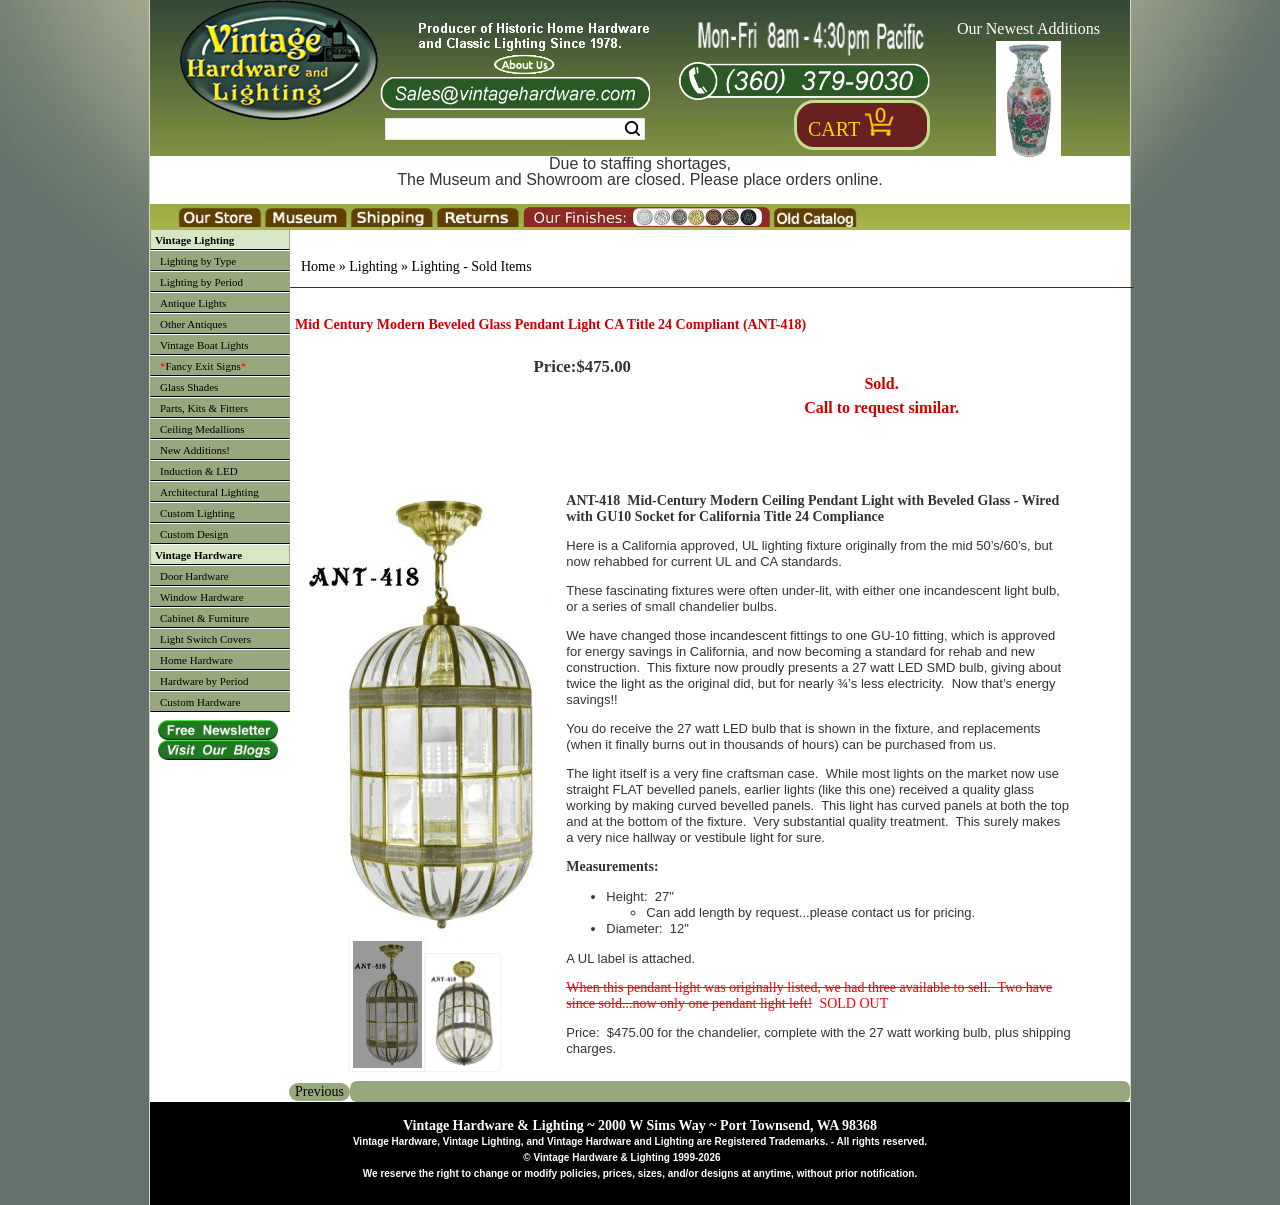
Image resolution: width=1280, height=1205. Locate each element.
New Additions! (195, 450)
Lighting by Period (201, 282)
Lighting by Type (198, 261)
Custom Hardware (200, 702)
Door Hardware (194, 576)
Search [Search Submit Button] (632, 129)
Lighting (373, 266)
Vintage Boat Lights (204, 345)
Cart (834, 129)
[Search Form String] (515, 129)
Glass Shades (189, 387)
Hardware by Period (204, 681)
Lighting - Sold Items (471, 266)
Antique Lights (193, 303)
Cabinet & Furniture (204, 618)
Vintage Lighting (194, 240)
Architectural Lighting (209, 492)
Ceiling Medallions (202, 429)
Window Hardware (202, 597)
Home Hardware (196, 660)
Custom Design (194, 534)
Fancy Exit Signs (203, 366)
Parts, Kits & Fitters (204, 408)
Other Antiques (193, 324)
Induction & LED (199, 471)
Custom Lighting (197, 513)
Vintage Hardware (198, 555)
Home (318, 266)
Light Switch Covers (205, 639)
